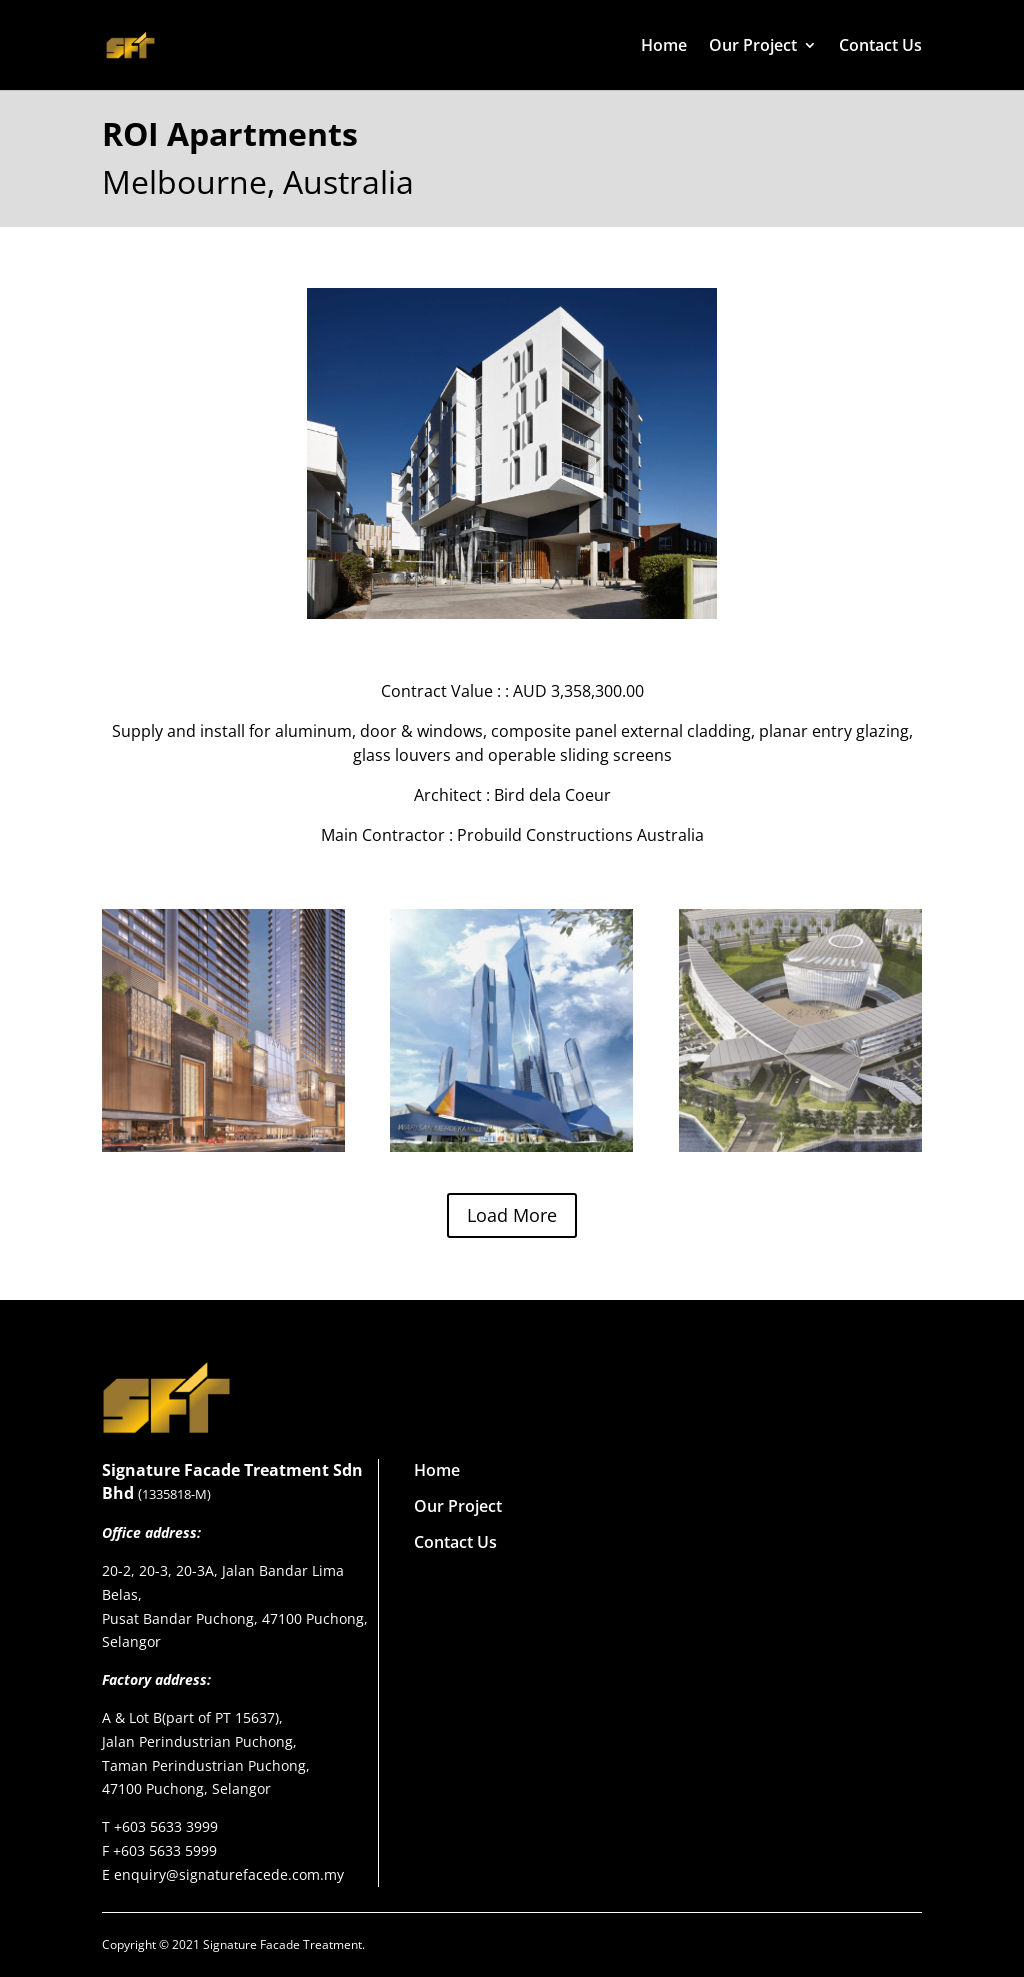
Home (664, 47)
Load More (512, 1215)
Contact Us (880, 47)
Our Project (753, 47)
